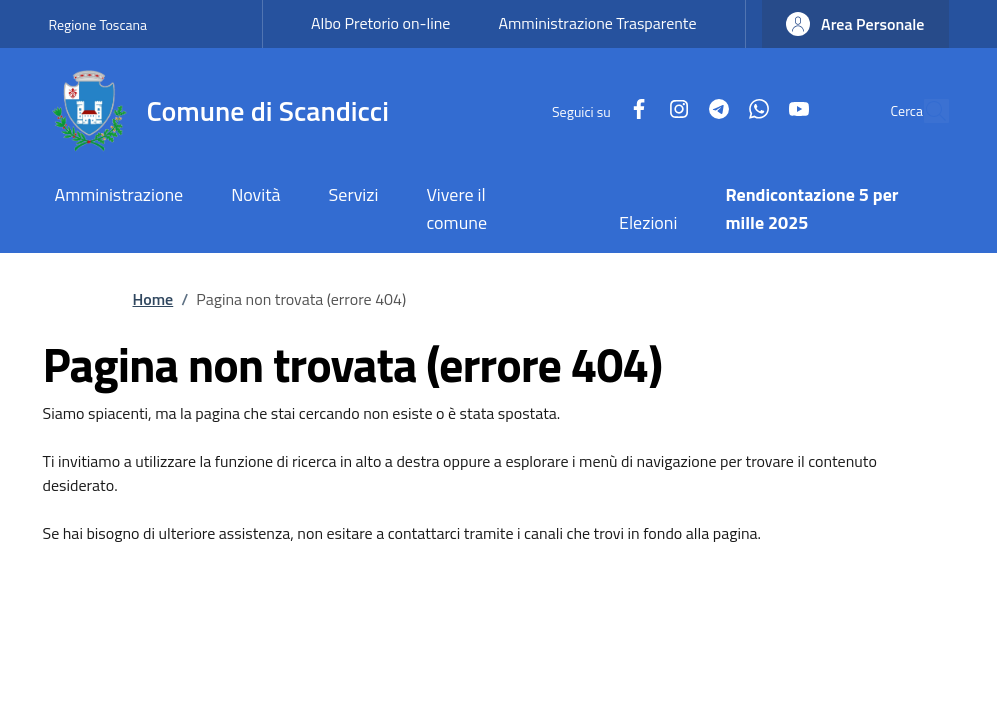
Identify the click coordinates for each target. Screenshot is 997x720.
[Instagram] (632, 110)
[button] (855, 24)
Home (153, 299)
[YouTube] (752, 110)
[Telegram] (672, 110)
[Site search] (925, 111)
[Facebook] (592, 110)
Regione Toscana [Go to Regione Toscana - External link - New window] (98, 24)
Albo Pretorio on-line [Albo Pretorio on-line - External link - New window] (381, 23)
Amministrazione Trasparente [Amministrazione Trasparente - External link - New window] (597, 23)
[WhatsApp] (712, 110)
